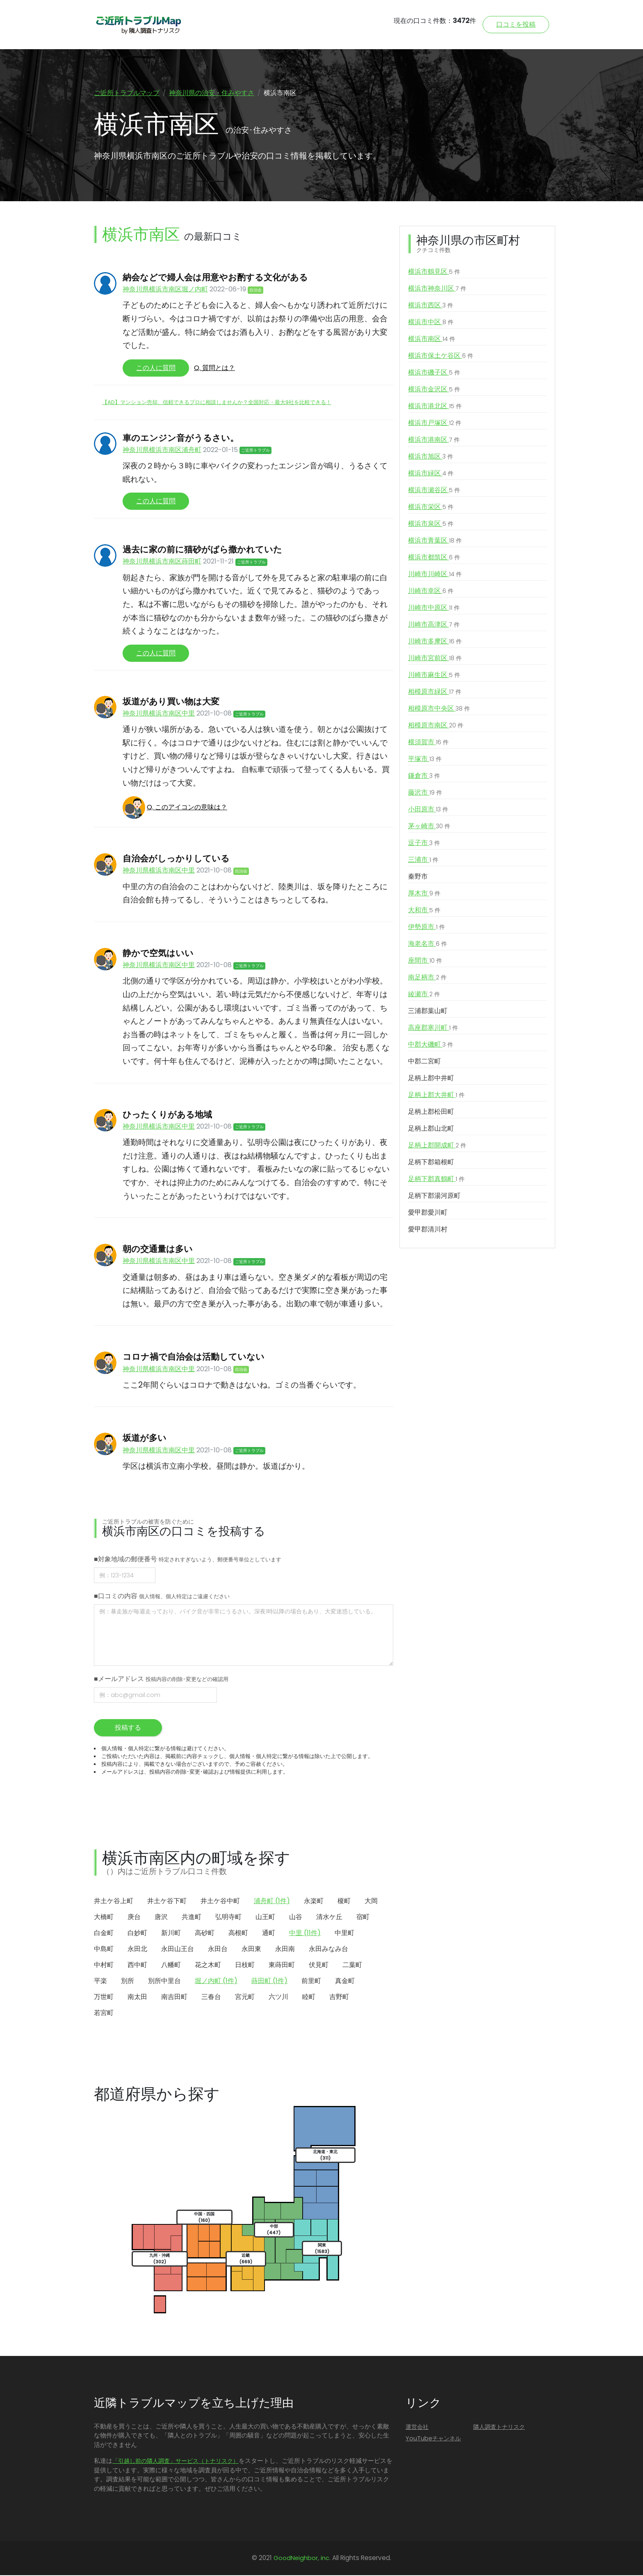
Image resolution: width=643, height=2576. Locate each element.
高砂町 (204, 1933)
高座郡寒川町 (433, 1029)
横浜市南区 (431, 340)
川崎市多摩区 (435, 642)
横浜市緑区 (431, 474)
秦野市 (418, 877)
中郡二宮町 (424, 1062)
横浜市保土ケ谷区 (440, 356)
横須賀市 (428, 743)
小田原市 (428, 810)
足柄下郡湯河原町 (434, 1196)
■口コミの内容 (162, 1596)
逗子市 (424, 844)
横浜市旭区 (430, 457)
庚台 (134, 1917)
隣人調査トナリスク (499, 2427)
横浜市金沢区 (434, 390)
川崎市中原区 (434, 608)
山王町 (265, 1917)
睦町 (308, 1997)
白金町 (104, 1933)
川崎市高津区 (434, 625)
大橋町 (104, 1917)
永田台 (218, 1949)
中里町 (344, 1933)
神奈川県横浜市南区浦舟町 (162, 450)
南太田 (137, 1997)
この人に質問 (156, 368)
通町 (268, 1933)
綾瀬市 (424, 995)
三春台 (211, 1997)
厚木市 (424, 894)
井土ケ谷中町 (220, 1901)
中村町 (104, 1965)
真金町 (345, 1981)
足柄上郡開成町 (437, 1146)
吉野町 (339, 1997)
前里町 (311, 1981)
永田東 (251, 1949)
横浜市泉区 (431, 524)
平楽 (100, 1981)
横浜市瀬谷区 (434, 491)
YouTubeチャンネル (433, 2439)
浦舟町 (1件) (272, 1901)
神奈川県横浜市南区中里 (159, 714)
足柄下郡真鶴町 (436, 1180)
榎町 (344, 1901)
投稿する (128, 1728)
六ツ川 (278, 1997)
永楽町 (314, 1901)
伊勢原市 (426, 928)
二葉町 (352, 1965)
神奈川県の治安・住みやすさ (211, 93)
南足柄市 (427, 978)
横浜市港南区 (434, 440)
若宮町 (104, 2013)
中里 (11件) (305, 1933)
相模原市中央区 (439, 709)
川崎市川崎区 (435, 575)
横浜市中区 (431, 323)
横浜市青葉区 (435, 541)
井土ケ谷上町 (113, 1901)
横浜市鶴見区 (434, 272)
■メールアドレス (161, 1679)
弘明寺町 (228, 1917)
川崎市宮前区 (435, 659)
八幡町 (171, 1965)
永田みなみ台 (328, 1949)
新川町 (171, 1933)
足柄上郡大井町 (436, 1096)
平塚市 (425, 760)
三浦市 (423, 860)
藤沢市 (425, 793)
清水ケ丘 (329, 1917)
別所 (127, 1981)
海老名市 (427, 945)
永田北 (137, 1949)
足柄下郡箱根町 (431, 1163)
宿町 (362, 1917)
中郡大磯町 (430, 1045)
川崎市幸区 (431, 592)
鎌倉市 (424, 776)
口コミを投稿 (516, 24)
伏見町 (318, 1965)
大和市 (424, 911)
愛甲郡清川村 (427, 1230)
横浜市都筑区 (434, 558)
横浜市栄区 (431, 508)
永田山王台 (177, 1949)
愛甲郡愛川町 (427, 1213)
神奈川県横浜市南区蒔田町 (162, 562)
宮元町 (245, 1997)
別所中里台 (164, 1981)
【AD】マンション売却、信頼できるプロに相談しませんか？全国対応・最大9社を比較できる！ (216, 403)
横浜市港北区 (435, 407)
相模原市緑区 (434, 692)
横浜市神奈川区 (437, 289)
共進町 (191, 1917)
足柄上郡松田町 (431, 1112)
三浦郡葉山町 (427, 1011)
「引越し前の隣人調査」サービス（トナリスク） (175, 2462)
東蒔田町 (282, 1965)
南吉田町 (174, 1997)
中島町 (104, 1949)
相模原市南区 (435, 726)
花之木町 (208, 1965)
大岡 (371, 1901)
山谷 (295, 1917)
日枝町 (245, 1965)
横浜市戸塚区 (434, 424)
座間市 (425, 961)
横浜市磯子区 (434, 373)
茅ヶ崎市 (429, 827)
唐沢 (161, 1917)
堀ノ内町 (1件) (216, 1981)
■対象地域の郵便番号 (187, 1559)
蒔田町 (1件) (269, 1981)
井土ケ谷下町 (167, 1901)
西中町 (137, 1965)
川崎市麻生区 (434, 676)
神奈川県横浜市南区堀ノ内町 (165, 290)
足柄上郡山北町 (431, 1129)
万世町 (104, 1997)
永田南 (285, 1949)
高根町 (238, 1933)
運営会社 (417, 2427)
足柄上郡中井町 (431, 1079)
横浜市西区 (430, 306)
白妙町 (137, 1933)
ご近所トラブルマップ (127, 93)
